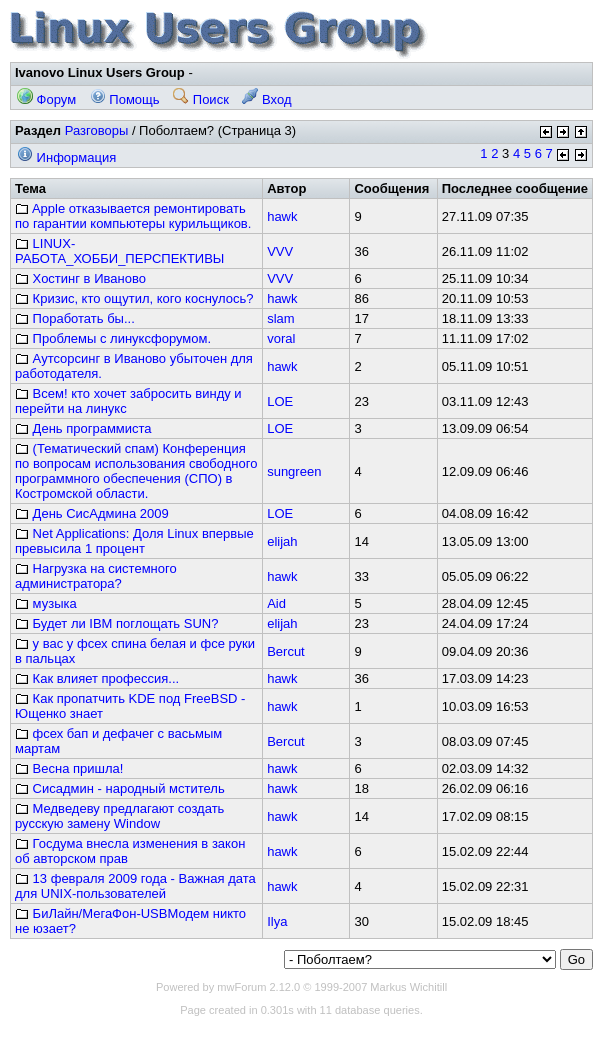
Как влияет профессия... (97, 678)
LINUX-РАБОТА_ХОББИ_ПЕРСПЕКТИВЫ (119, 251)
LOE (280, 401)
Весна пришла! (69, 768)
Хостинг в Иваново (80, 278)
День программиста (83, 428)
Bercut (286, 651)
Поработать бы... (75, 318)
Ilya (277, 921)
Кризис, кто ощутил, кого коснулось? (134, 298)
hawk (282, 216)
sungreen (294, 471)
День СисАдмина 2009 (92, 513)
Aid (276, 603)
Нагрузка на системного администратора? (96, 576)
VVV (280, 251)
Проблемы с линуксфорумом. (113, 338)
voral (281, 338)
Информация (66, 157)
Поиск (201, 99)
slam (280, 318)
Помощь (125, 99)
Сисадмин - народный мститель (120, 788)
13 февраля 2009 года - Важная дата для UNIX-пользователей (135, 886)
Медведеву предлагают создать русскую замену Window (119, 816)
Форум (46, 99)
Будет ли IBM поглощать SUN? (116, 623)
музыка (46, 603)
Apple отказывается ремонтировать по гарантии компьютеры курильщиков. (133, 216)
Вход (266, 99)
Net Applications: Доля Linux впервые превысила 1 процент (134, 541)
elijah (282, 541)
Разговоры (97, 130)
